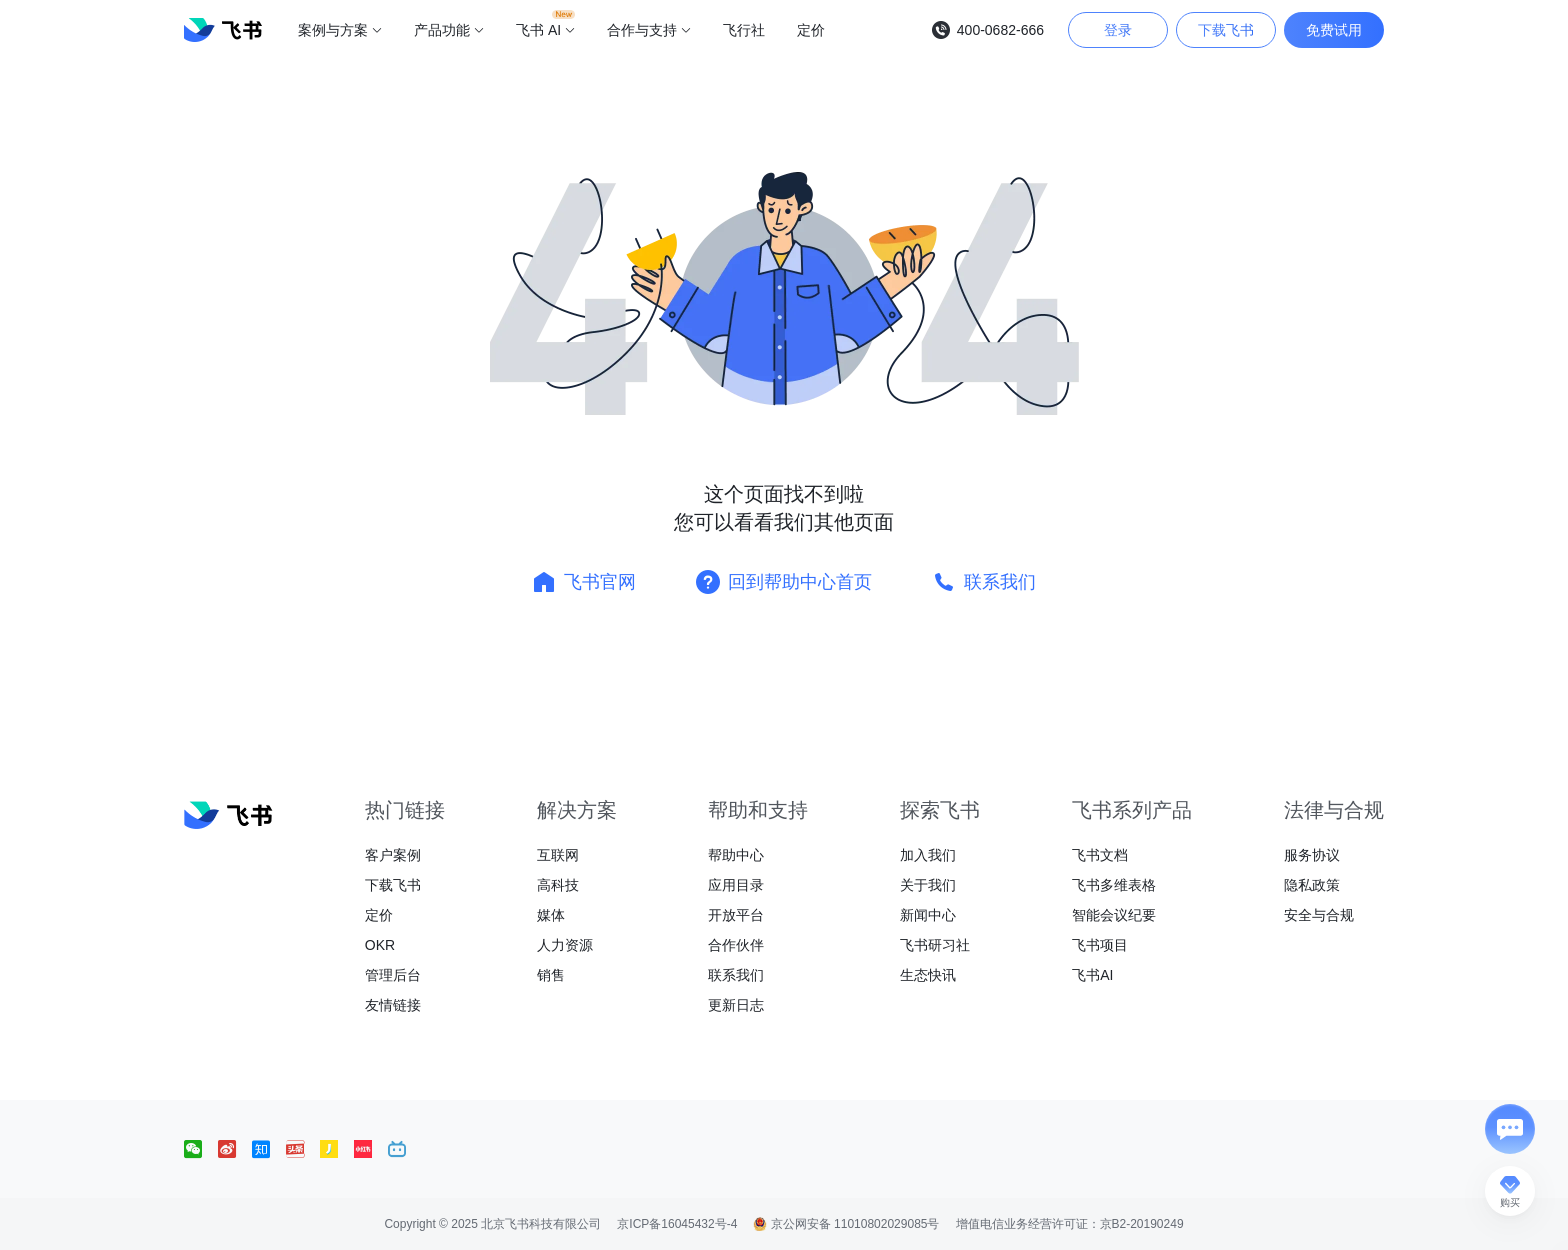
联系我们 (736, 975)
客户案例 (393, 855)
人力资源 (565, 945)
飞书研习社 (935, 945)
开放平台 (736, 915)
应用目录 (736, 885)
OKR (380, 945)
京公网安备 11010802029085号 (846, 1224)
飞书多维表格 (1114, 885)
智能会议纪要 (1114, 915)
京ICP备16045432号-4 (677, 1224)
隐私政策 (1312, 885)
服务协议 (1312, 855)
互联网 (558, 855)
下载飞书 (393, 885)
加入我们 (928, 855)
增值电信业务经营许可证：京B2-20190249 (1070, 1224)
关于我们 (928, 885)
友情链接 (393, 1005)
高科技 (558, 885)
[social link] (201, 1149)
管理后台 (393, 975)
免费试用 (1334, 30)
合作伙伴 (736, 945)
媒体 (551, 915)
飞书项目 (1100, 945)
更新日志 (736, 1005)
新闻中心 (928, 915)
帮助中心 (736, 855)
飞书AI (1092, 975)
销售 (551, 975)
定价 (379, 915)
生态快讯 (928, 975)
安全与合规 (1319, 915)
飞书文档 (1100, 855)
